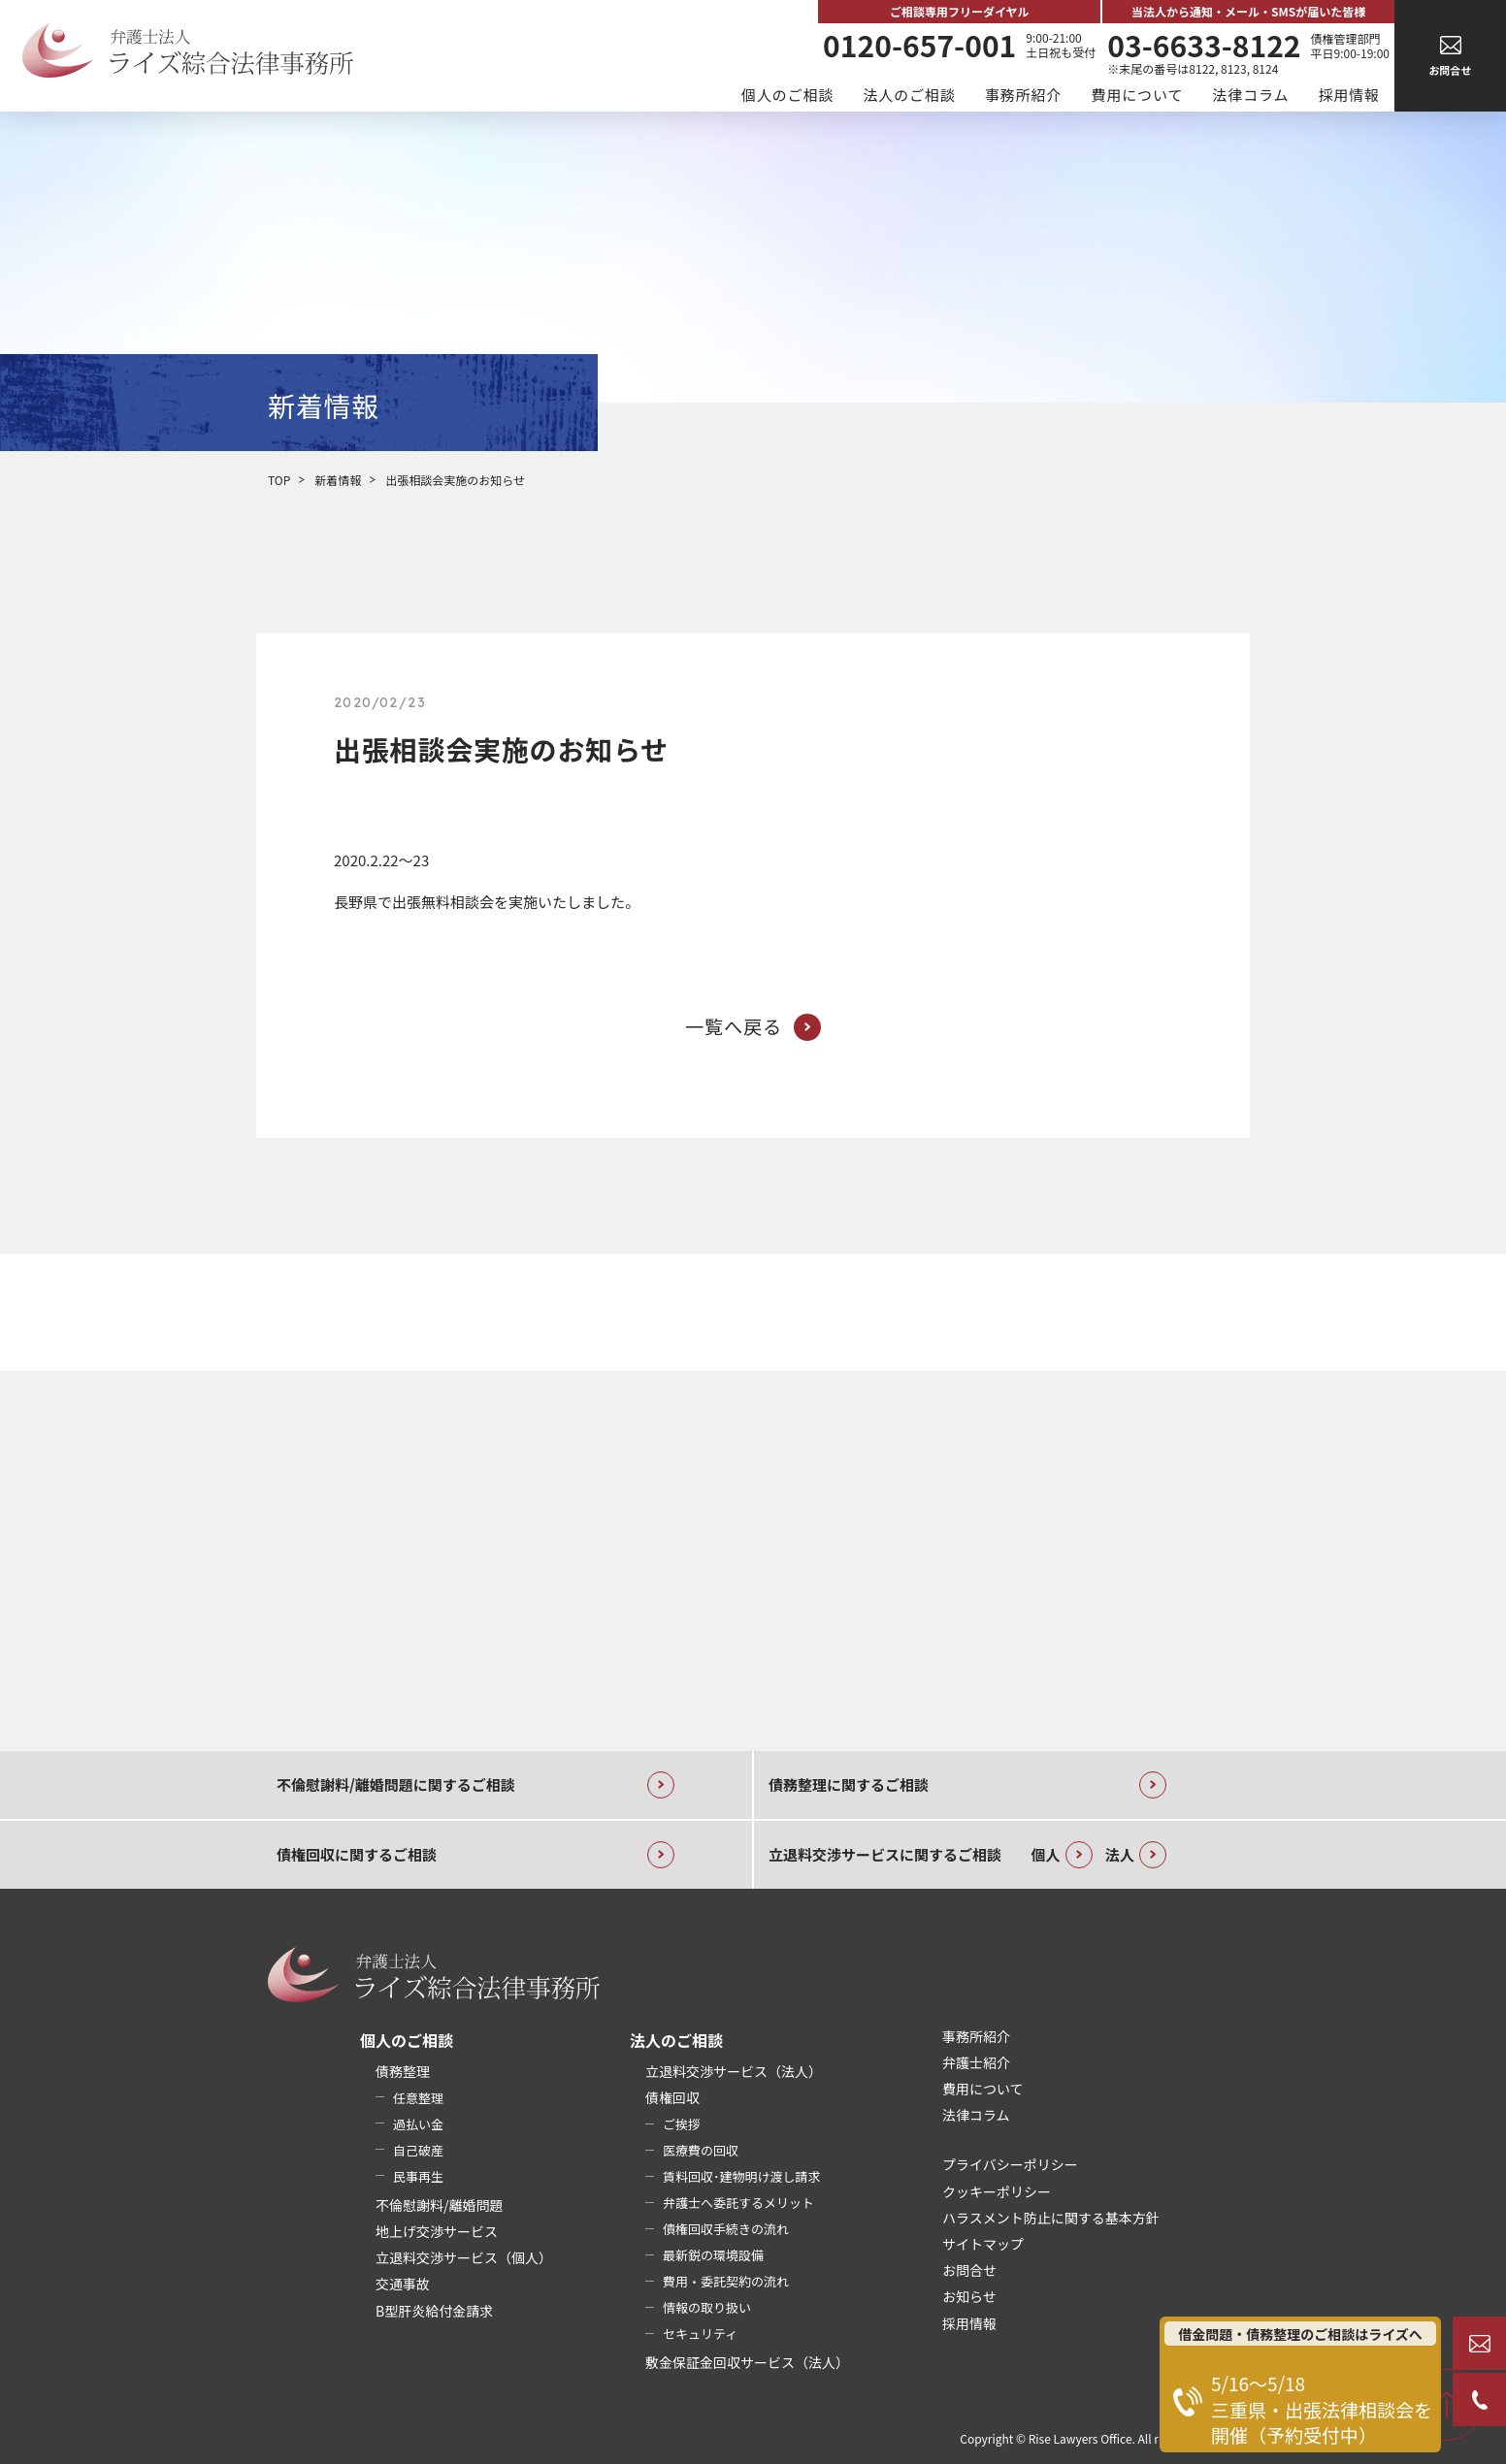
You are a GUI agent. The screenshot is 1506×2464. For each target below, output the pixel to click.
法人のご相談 (909, 94)
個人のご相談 (787, 94)
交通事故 (403, 2283)
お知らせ (969, 2296)
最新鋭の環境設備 (713, 2255)
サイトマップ (983, 2243)
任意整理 (418, 2098)
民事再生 (418, 2176)
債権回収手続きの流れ (726, 2229)
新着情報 (337, 479)
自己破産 (418, 2150)
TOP (279, 479)
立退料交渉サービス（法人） (733, 2071)
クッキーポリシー (996, 2191)
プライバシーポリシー (1010, 2164)
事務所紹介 (1024, 94)
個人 (1062, 1854)
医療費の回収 (700, 2150)
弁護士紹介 (976, 2062)
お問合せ (969, 2270)
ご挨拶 (682, 2124)
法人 (1135, 1854)
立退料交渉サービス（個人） (464, 2257)
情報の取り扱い (707, 2307)
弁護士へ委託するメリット (738, 2202)
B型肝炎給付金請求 (434, 2310)
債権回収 (672, 2097)
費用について (1137, 94)
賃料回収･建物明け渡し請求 (742, 2176)
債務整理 (403, 2071)
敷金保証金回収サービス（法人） (747, 2362)
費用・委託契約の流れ (726, 2281)
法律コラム (1250, 94)
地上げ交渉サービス (437, 2231)
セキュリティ (700, 2333)
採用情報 (1349, 94)
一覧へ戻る (753, 1027)
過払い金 (418, 2124)
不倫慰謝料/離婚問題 (440, 2205)
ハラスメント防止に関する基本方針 (1051, 2217)
